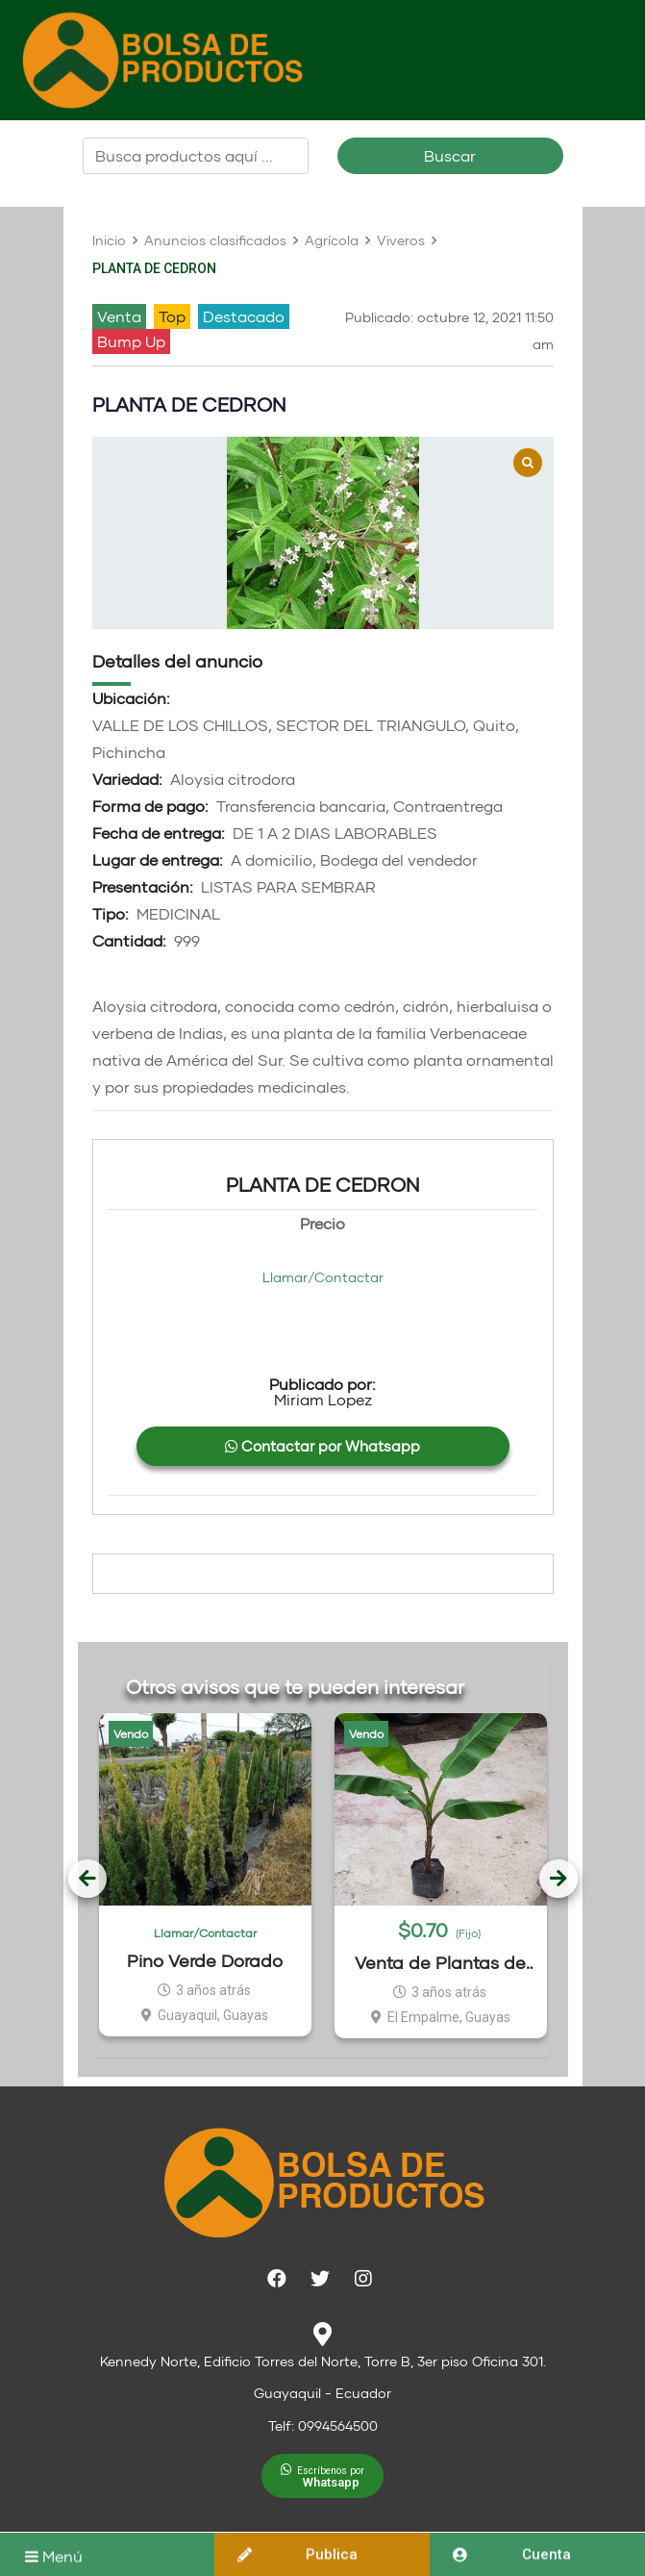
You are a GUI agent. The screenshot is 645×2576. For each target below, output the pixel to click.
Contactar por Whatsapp (322, 1445)
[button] (322, 2476)
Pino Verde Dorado (205, 1960)
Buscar (450, 155)
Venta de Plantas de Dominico (440, 1963)
